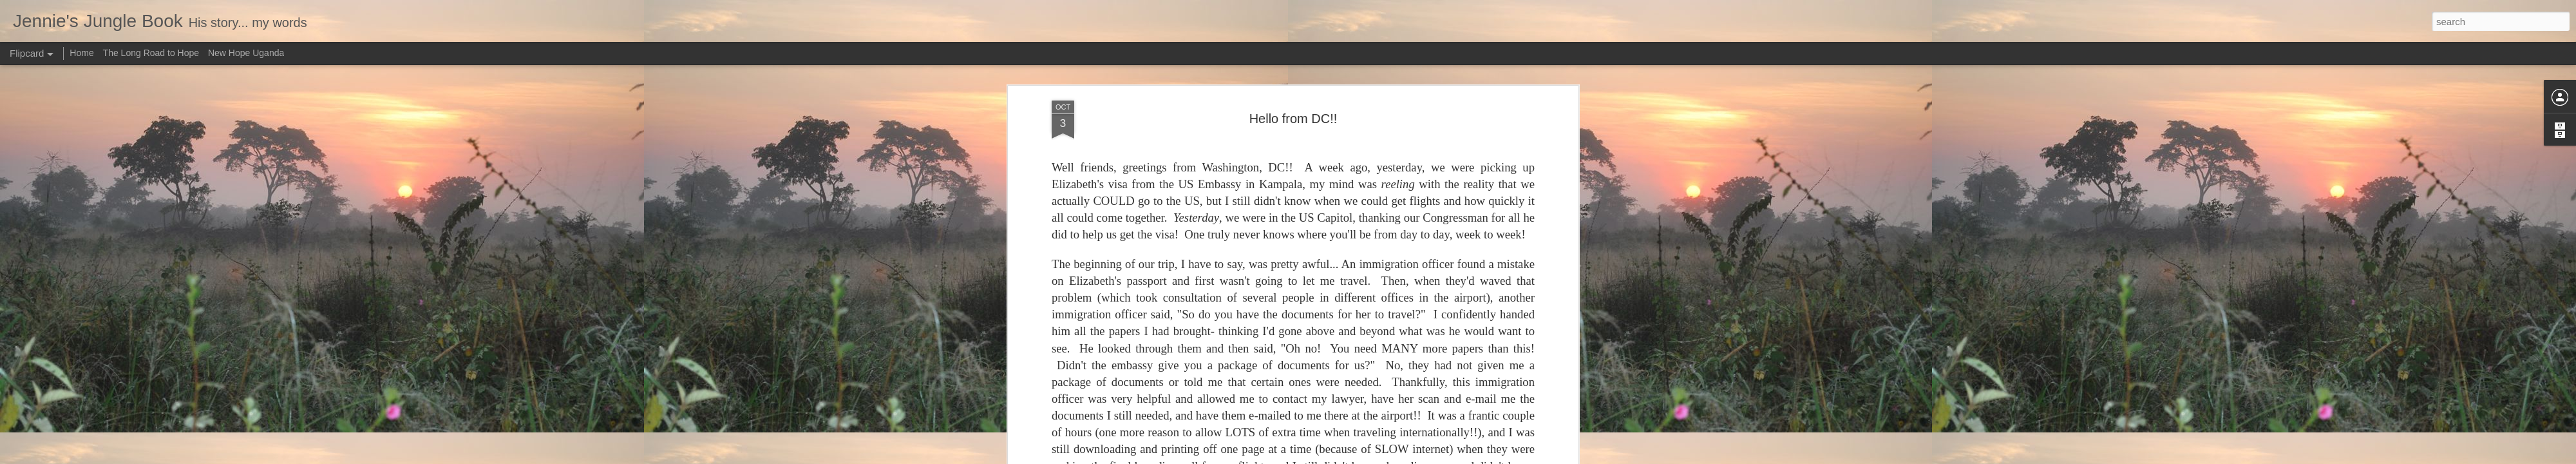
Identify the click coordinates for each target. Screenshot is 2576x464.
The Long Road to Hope (151, 53)
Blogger (1328, 457)
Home (81, 53)
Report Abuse (1366, 457)
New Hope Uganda (246, 53)
